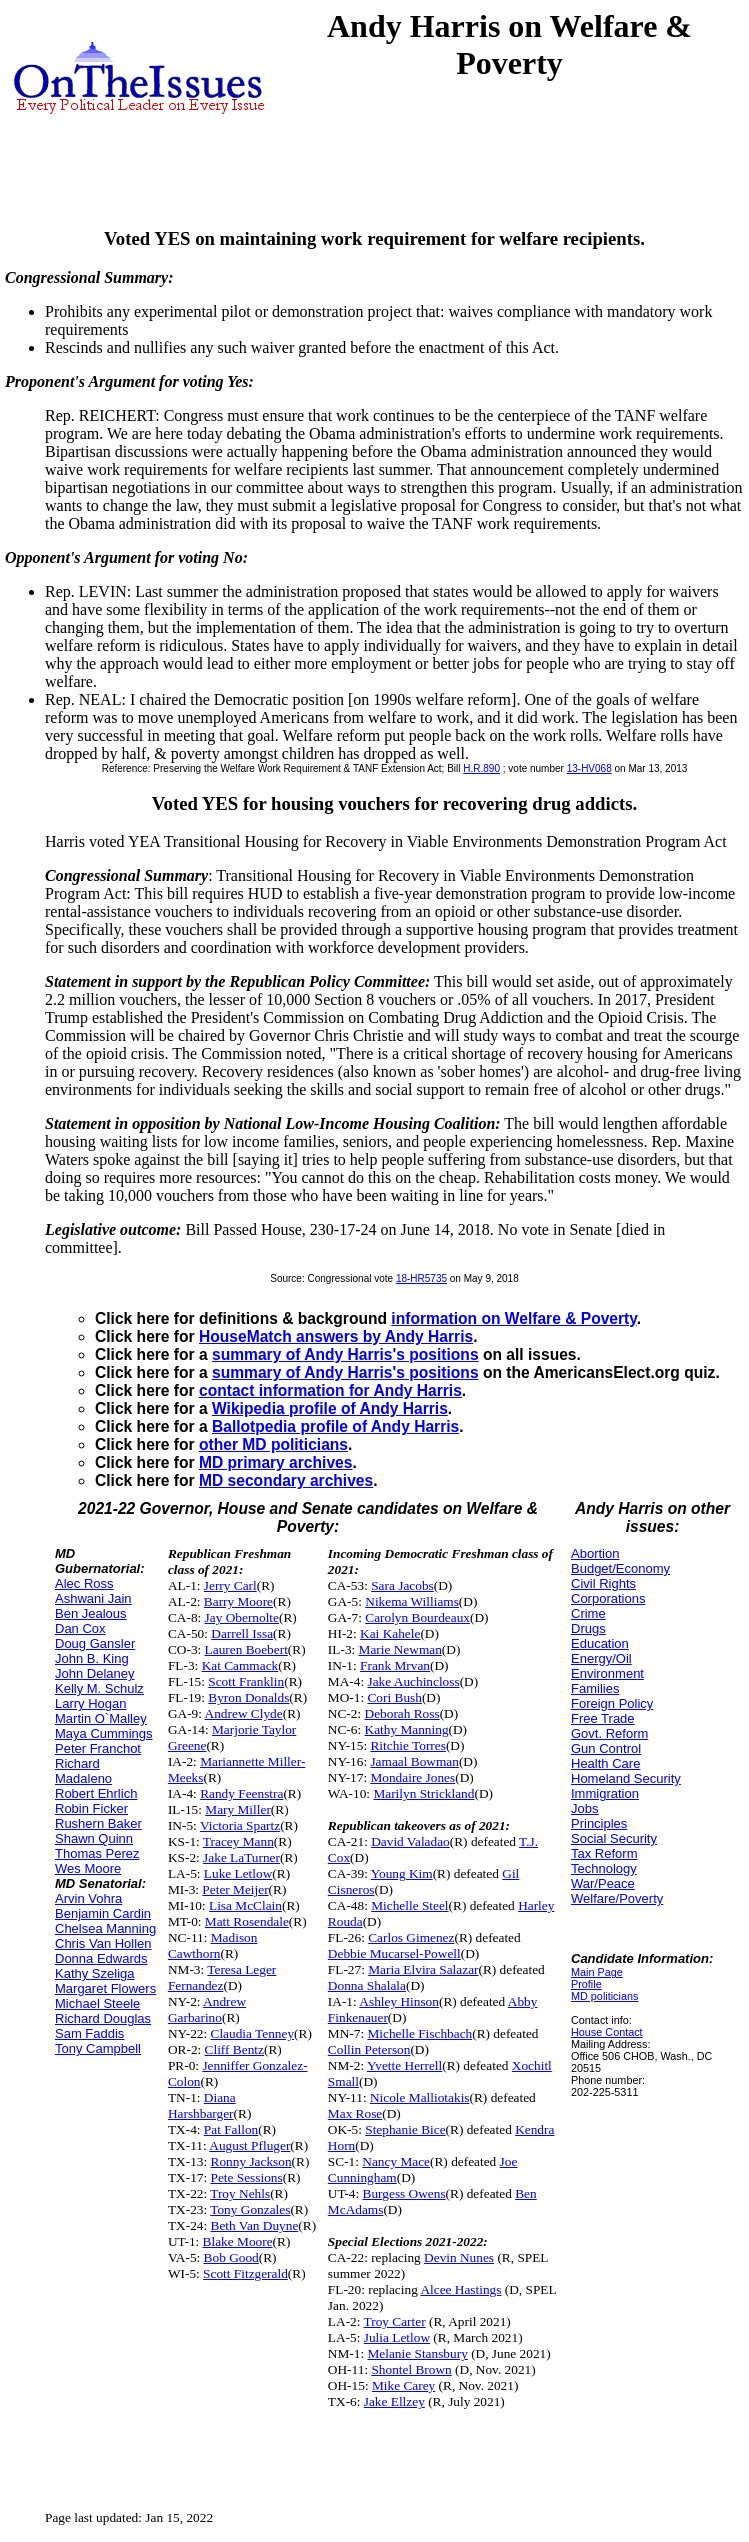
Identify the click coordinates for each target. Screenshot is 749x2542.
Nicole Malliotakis (420, 2097)
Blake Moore (238, 2241)
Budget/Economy (620, 1568)
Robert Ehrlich (96, 1793)
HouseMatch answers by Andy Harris (336, 1336)
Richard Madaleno (83, 1771)
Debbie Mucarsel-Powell (394, 1953)
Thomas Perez (97, 1853)
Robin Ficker (91, 1808)
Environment (607, 1673)
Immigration (605, 1793)
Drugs (588, 1628)
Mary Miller (238, 1809)
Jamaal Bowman (414, 1761)
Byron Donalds (248, 1697)
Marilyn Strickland (423, 1793)
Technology (604, 1868)
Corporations (608, 1598)
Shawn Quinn (94, 1838)
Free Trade (603, 1718)
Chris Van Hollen (103, 1943)
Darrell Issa (242, 1633)
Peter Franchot (98, 1748)
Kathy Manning (407, 1729)
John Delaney (95, 1673)
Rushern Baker (98, 1823)
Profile (586, 1984)
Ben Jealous (91, 1613)
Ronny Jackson (251, 2161)
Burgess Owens (404, 2193)
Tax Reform (604, 1853)
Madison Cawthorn (212, 1945)
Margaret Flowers (105, 1988)
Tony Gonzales (250, 2209)
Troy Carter (395, 2321)
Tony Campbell (98, 2048)
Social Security (614, 1838)
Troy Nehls (240, 2193)
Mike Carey (403, 2385)
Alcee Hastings (460, 2289)
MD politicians (604, 1996)
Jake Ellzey (394, 2401)
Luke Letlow (238, 1873)
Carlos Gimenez (411, 1937)
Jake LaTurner (241, 1857)
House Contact (607, 2032)
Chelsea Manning (105, 1928)
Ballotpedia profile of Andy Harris (335, 1426)
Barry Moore (238, 1601)
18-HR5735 (421, 1278)
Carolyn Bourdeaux (417, 1617)
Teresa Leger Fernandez (222, 1977)
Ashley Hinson (399, 2001)
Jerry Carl (230, 1585)
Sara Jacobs (402, 1585)
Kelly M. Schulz (99, 1688)
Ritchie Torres (407, 1745)
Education (600, 1643)
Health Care (605, 1763)
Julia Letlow (397, 2337)
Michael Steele (97, 2003)
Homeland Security (626, 1778)
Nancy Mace (396, 2161)
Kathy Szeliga (95, 1973)
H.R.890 (481, 768)
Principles (599, 1823)
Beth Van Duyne (255, 2225)
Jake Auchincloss (413, 1681)
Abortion (595, 1553)
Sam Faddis (89, 2033)
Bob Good (231, 2257)
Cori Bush (394, 1697)
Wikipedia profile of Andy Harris (330, 1408)
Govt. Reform (609, 1733)
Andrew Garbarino (207, 2009)
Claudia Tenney (253, 2033)
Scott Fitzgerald (245, 2273)
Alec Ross (84, 1583)
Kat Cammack (240, 1665)
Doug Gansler (95, 1643)
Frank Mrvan (395, 1665)
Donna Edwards (101, 1958)
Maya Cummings (104, 1733)
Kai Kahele (390, 1633)
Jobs (584, 1808)
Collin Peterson (369, 2049)
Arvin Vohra (88, 1898)
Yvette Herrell (404, 2065)
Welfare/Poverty (617, 1898)
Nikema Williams (412, 1601)
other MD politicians (273, 1444)
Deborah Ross (402, 1713)
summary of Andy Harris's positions (345, 1354)
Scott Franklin (246, 1681)
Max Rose (355, 2113)
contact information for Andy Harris (330, 1390)
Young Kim (402, 1873)
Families (595, 1688)
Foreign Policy (612, 1703)
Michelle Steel (409, 1905)
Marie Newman (400, 1649)
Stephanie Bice (405, 2129)
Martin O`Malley (101, 1718)
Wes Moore (88, 1868)
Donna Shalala (367, 1985)
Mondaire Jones (412, 1777)
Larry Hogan (91, 1703)
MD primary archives (275, 1462)
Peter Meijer (235, 1889)
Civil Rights (603, 1583)
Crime (588, 1613)
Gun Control (606, 1748)
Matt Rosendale (247, 1921)
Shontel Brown (411, 2369)
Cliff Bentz (234, 2049)
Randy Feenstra (241, 1793)
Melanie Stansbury (417, 2353)
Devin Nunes (459, 2257)
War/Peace (603, 1883)
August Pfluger (249, 2145)
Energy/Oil (601, 1658)
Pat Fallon (231, 2129)
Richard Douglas (103, 2018)
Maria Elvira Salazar (423, 1969)
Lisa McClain (245, 1905)
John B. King (92, 1658)
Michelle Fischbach (419, 2033)
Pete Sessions (247, 2177)
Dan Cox (80, 1628)
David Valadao (410, 1841)
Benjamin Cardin (103, 1913)
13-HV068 (589, 768)
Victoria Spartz (240, 1825)
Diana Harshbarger (202, 2105)
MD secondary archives (286, 1480)
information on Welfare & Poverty (514, 1318)
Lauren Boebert (246, 1649)
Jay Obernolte (242, 1617)
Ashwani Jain (93, 1598)
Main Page (597, 1972)
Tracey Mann (238, 1841)
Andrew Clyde (244, 1713)
